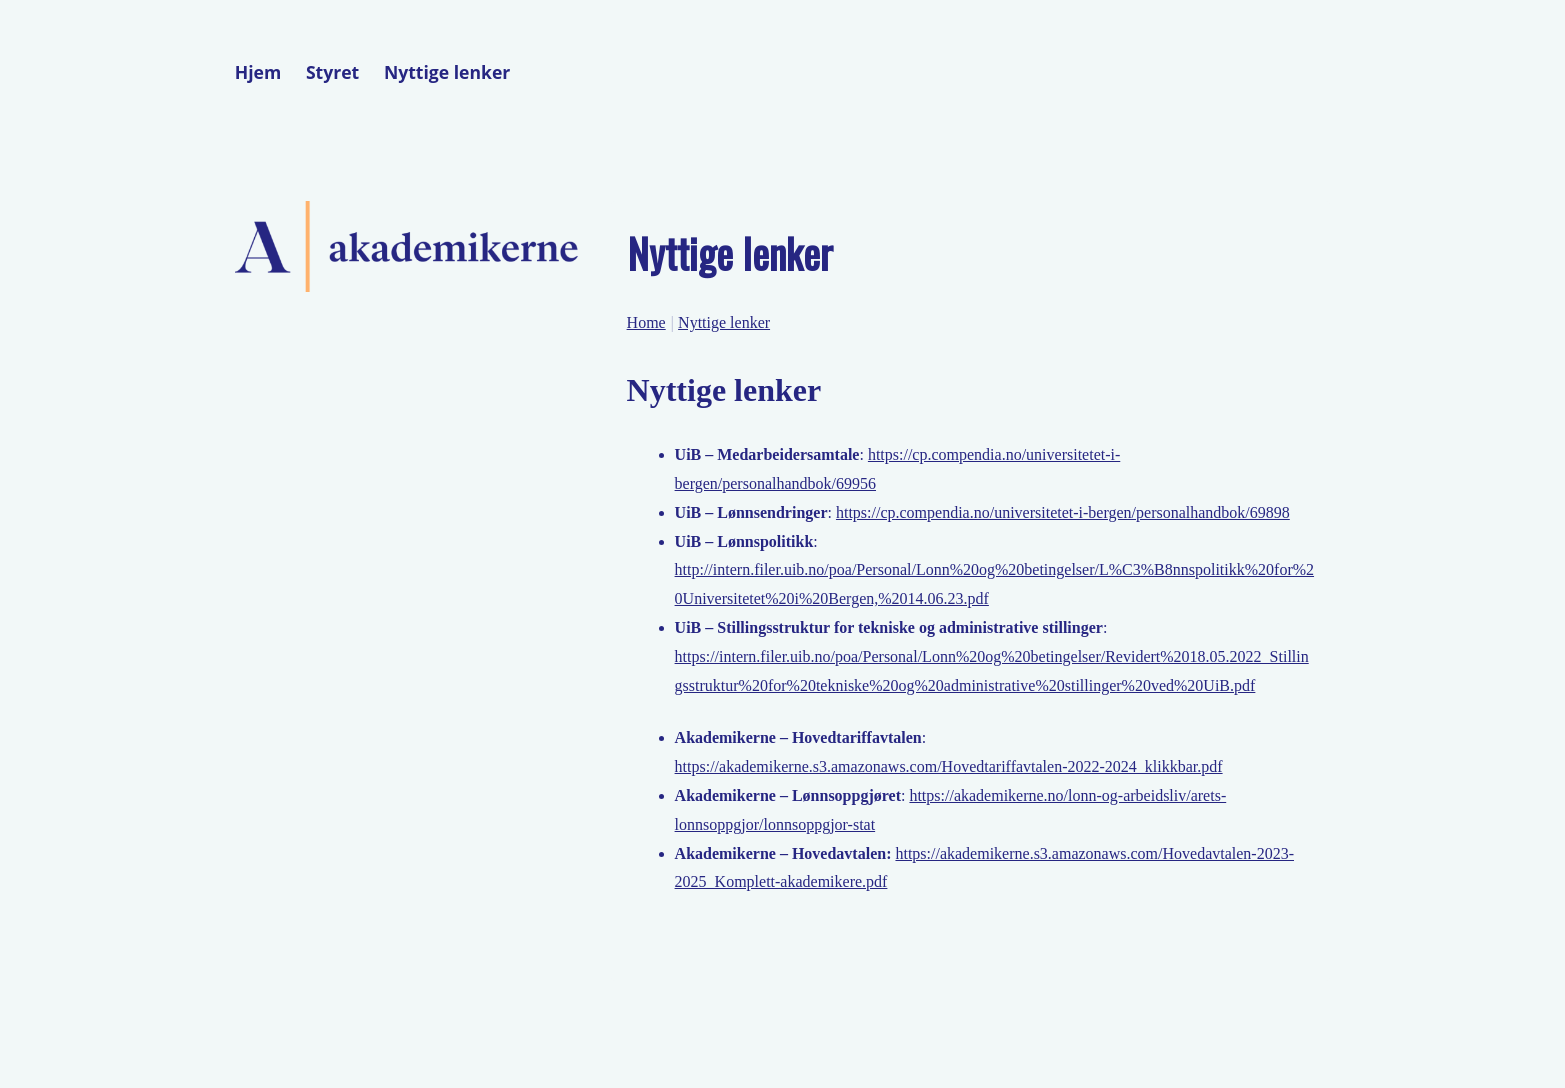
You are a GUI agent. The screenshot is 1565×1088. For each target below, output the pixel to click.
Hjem (258, 72)
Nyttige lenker (447, 72)
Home (646, 322)
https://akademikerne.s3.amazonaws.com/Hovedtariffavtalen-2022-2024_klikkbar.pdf (949, 766)
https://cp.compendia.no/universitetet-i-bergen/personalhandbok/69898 (1063, 512)
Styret (332, 72)
